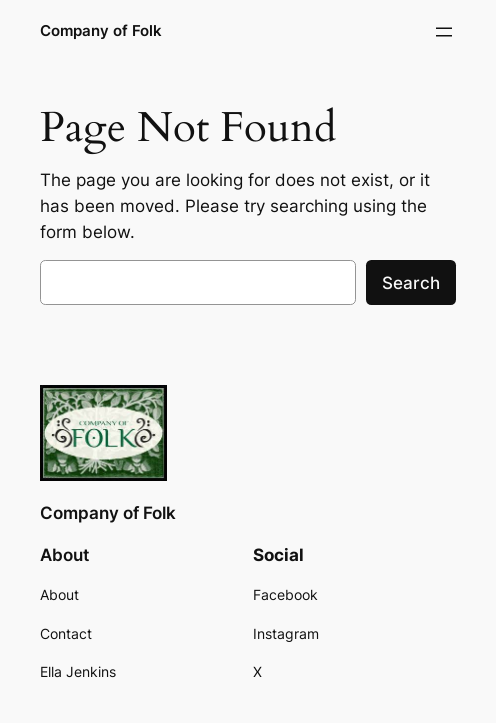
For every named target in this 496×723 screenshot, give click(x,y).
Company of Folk (101, 31)
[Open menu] (444, 32)
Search (411, 283)
